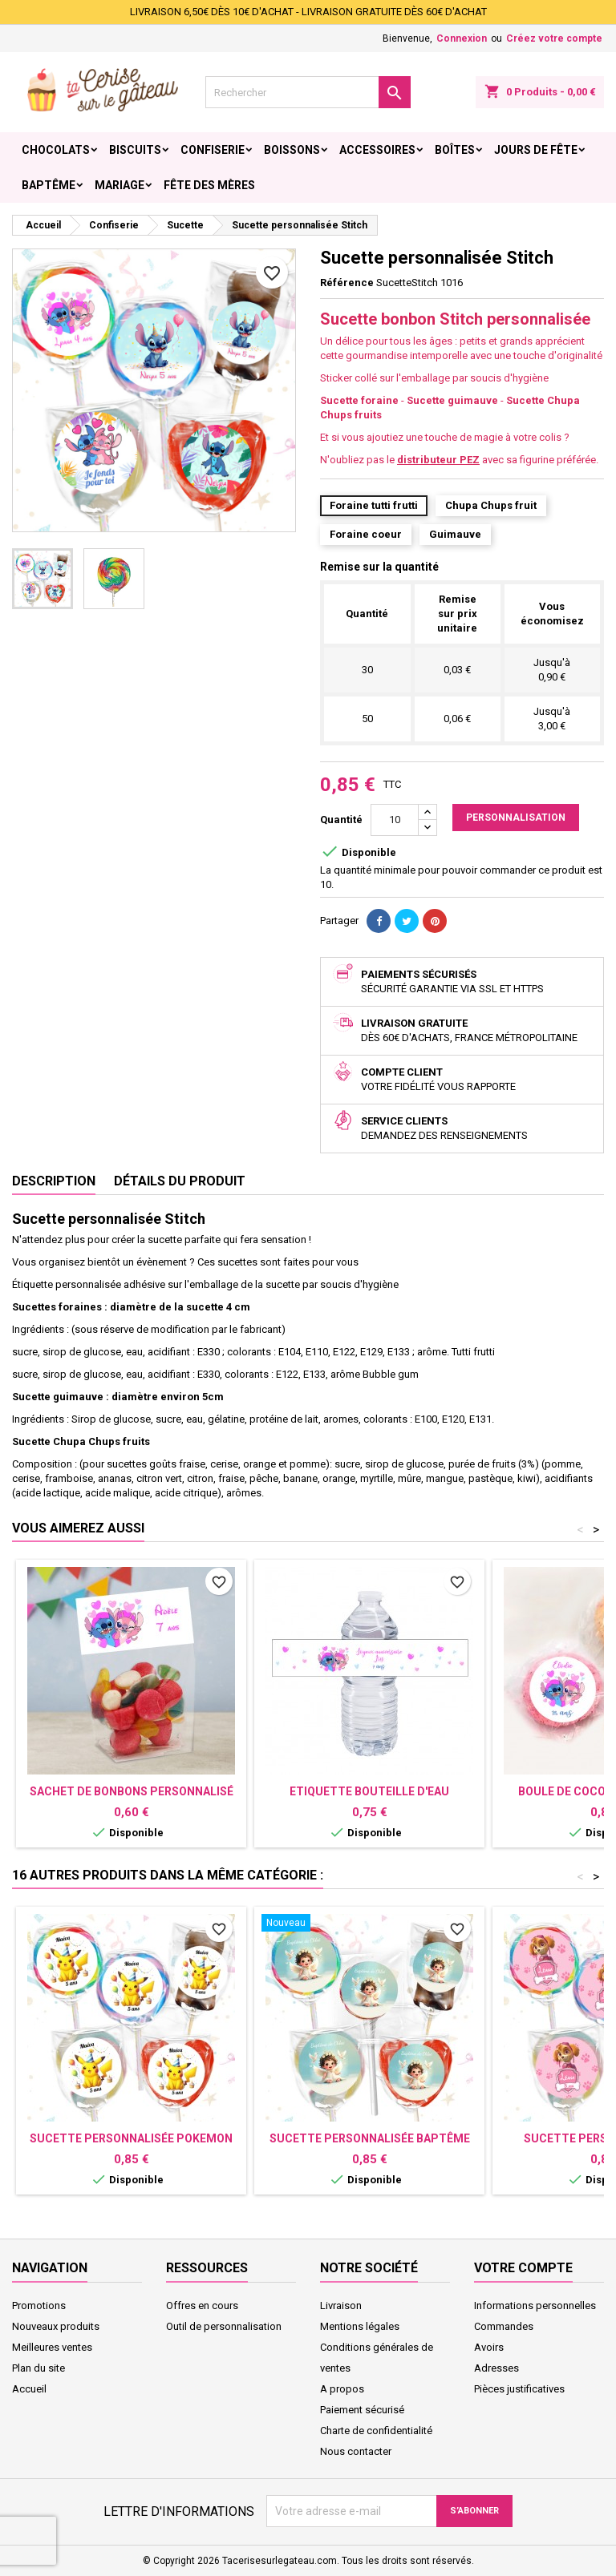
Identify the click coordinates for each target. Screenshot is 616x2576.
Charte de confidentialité (376, 2431)
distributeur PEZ (438, 460)
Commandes (503, 2326)
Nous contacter (355, 2451)
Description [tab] (53, 1181)
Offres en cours (202, 2305)
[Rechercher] (308, 92)
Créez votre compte (554, 38)
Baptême (48, 185)
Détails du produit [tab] (179, 1181)
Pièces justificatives (519, 2389)
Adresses (496, 2368)
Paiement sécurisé (362, 2410)
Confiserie (212, 149)
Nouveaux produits (55, 2326)
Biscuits (135, 149)
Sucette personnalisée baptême (370, 2138)
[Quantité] (395, 820)
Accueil (29, 2389)
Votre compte (523, 2267)
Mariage (119, 185)
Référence (347, 283)
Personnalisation (515, 817)
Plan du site (38, 2368)
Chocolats (56, 149)
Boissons (292, 149)
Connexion (461, 38)
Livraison (341, 2305)
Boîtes (455, 149)
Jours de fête (536, 149)
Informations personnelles (535, 2305)
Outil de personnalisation (224, 2326)
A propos (342, 2389)
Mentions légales (359, 2326)
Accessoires (377, 149)
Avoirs (489, 2347)
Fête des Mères (209, 185)
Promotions (39, 2305)
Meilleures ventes (52, 2347)
